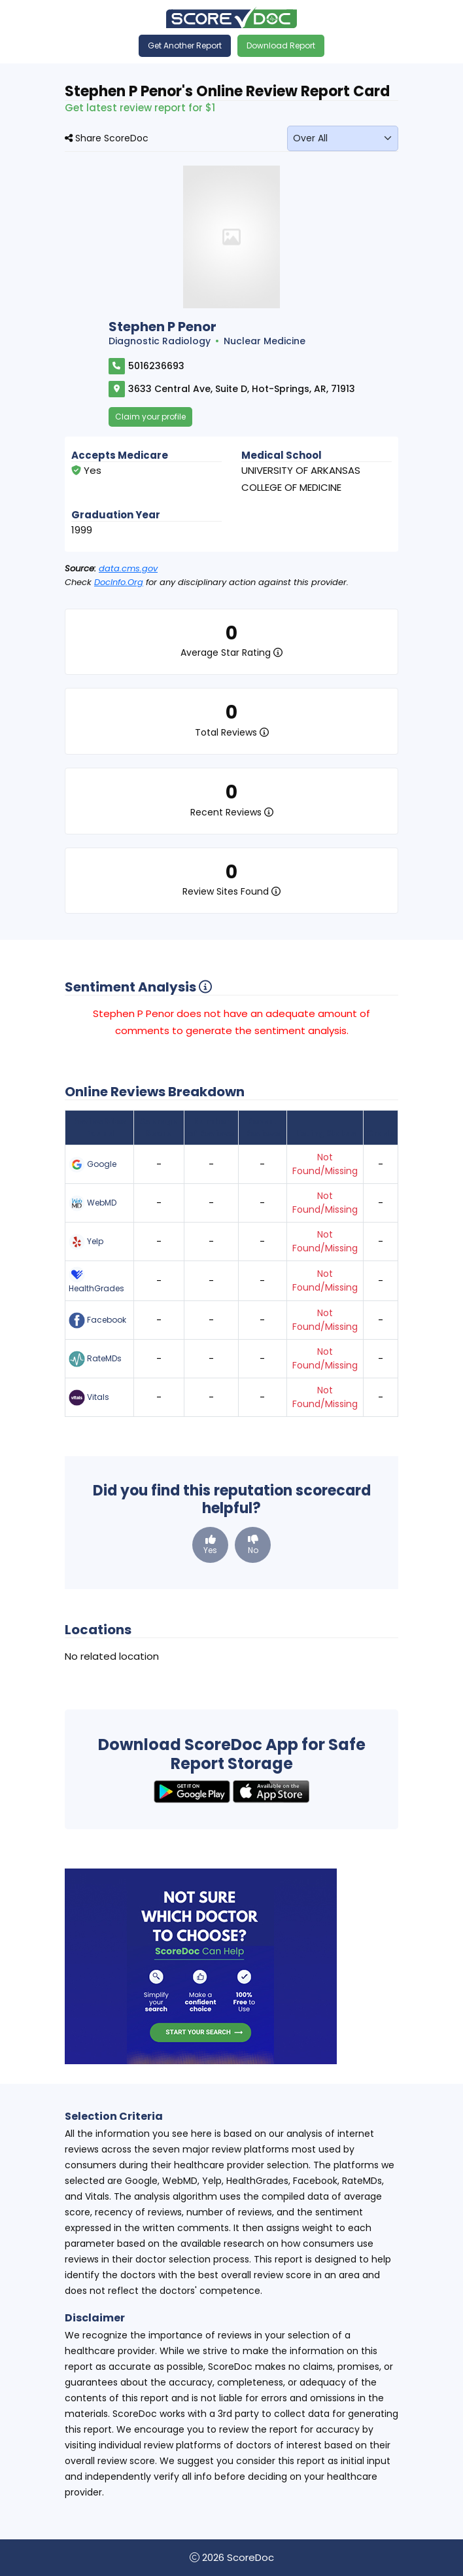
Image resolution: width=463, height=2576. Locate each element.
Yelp (86, 1242)
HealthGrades (96, 1280)
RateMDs (95, 1359)
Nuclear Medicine (264, 341)
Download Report (281, 45)
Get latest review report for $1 (140, 108)
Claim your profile (150, 416)
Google (92, 1164)
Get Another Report (185, 45)
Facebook (97, 1320)
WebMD (92, 1203)
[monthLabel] (342, 138)
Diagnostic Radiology (160, 341)
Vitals (89, 1397)
